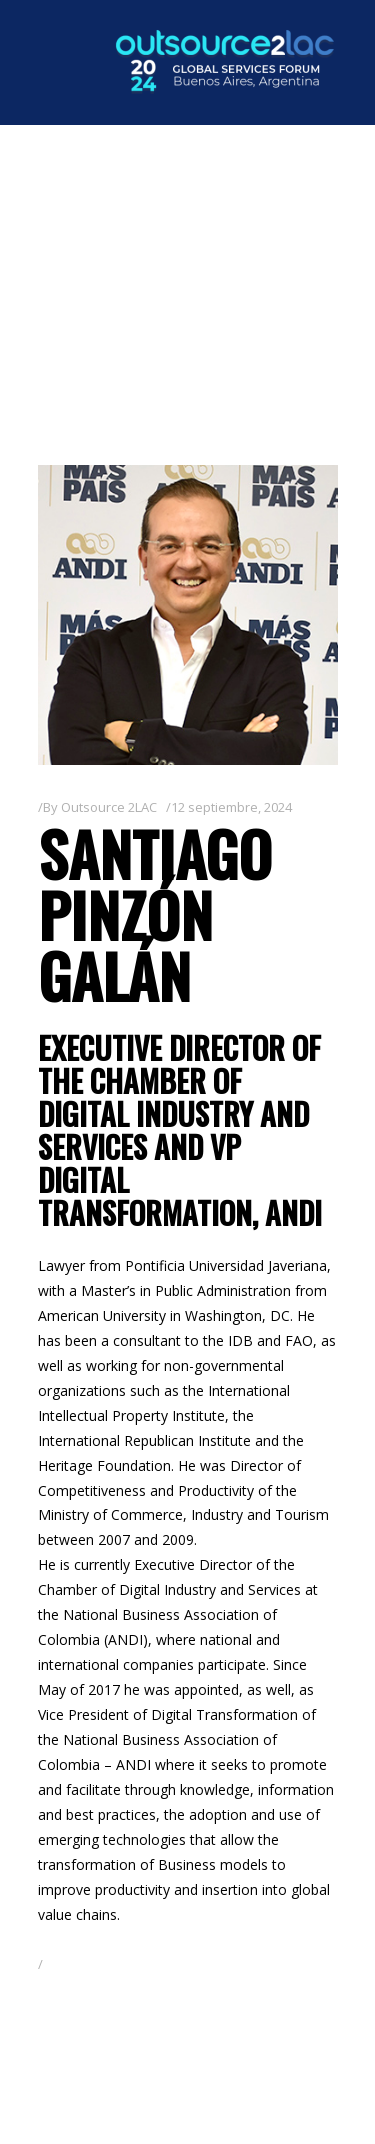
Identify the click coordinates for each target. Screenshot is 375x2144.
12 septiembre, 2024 (231, 807)
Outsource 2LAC (109, 807)
